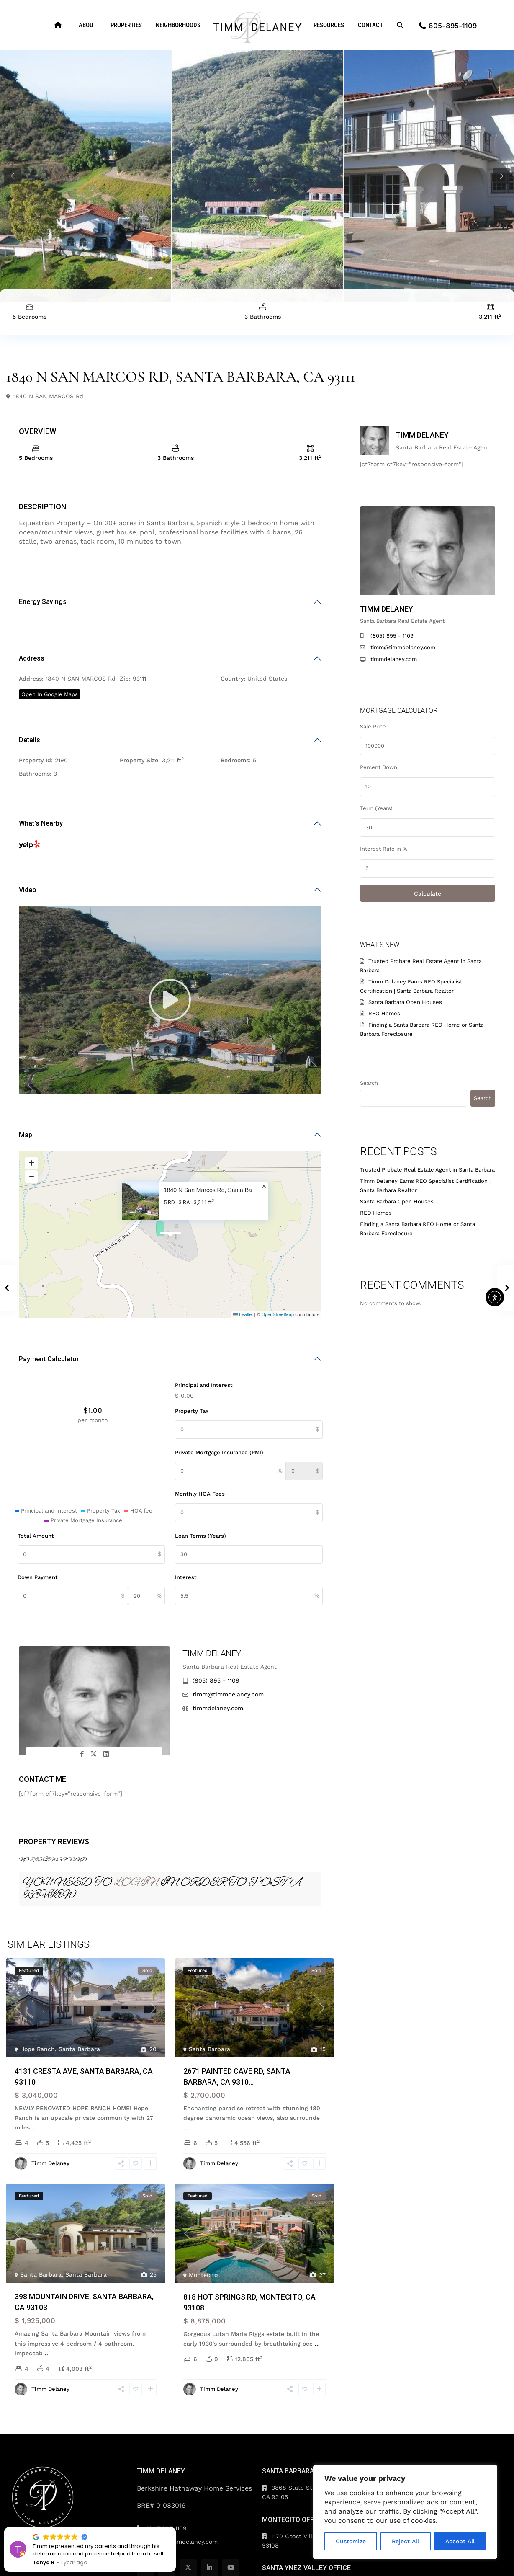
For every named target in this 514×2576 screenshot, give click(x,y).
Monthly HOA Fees (200, 1494)
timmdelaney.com (218, 1708)
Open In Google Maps (49, 694)
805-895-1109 (453, 25)
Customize (351, 2541)
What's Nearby (41, 823)
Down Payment (38, 1577)
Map (25, 1135)
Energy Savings (43, 602)
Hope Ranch (37, 2049)
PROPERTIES (126, 25)
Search (369, 1083)
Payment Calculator (49, 1359)
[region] (405, 2512)
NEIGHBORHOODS (178, 25)
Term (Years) (376, 808)
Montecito (203, 2274)
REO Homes (384, 1013)
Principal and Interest (204, 1385)
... (34, 2127)
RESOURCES (329, 25)
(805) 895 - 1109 (216, 1680)
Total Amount (36, 1536)
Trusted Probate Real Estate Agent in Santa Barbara (427, 1170)
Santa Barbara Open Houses (405, 1002)
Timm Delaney (211, 1653)
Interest (186, 1577)
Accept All (460, 2541)
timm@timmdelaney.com (228, 1694)
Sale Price (373, 726)
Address (31, 658)
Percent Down (378, 767)
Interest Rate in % (383, 849)
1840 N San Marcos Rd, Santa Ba (208, 1190)
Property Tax (191, 1411)
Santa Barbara (79, 2049)
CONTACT (370, 25)
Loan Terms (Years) (200, 1536)
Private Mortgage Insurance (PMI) (219, 1452)
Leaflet (243, 1314)
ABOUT (88, 25)
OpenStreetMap (277, 1314)
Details (29, 740)
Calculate (427, 893)
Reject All (405, 2541)
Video (27, 890)
